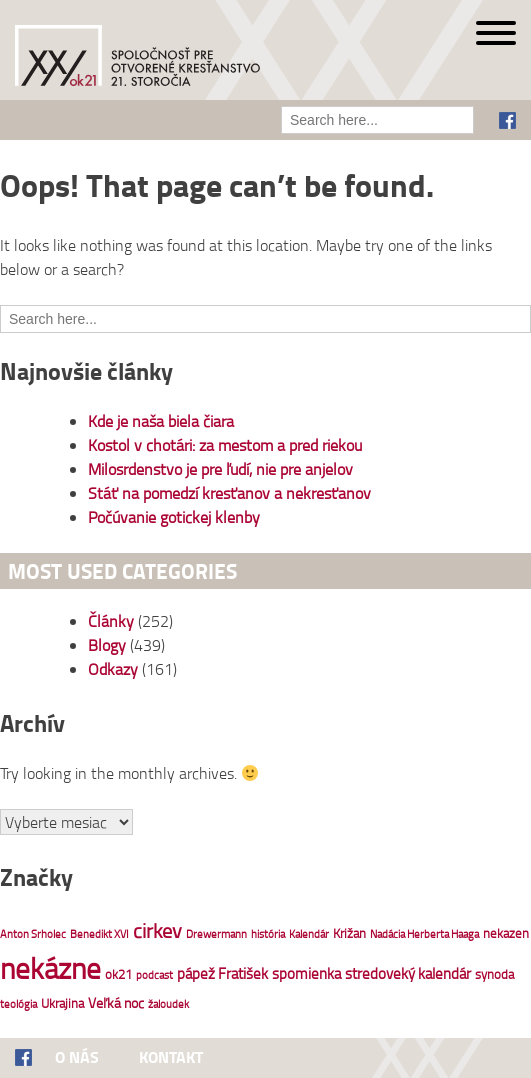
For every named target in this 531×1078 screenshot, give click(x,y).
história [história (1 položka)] (268, 934)
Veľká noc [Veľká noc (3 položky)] (116, 1002)
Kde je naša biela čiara (161, 421)
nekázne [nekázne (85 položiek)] (50, 967)
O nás (77, 1056)
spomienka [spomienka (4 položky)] (306, 973)
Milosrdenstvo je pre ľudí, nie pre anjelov (220, 469)
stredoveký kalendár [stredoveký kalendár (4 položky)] (408, 973)
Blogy (107, 645)
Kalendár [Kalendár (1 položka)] (309, 934)
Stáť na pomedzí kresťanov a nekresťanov (229, 493)
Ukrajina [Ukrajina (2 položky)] (62, 1003)
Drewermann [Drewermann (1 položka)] (216, 934)
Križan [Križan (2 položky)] (349, 933)
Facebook (507, 120)
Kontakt (171, 1056)
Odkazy (113, 669)
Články (111, 621)
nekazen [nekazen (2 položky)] (506, 933)
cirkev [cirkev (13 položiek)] (157, 930)
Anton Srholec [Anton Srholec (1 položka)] (33, 934)
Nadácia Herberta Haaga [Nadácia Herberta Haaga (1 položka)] (424, 934)
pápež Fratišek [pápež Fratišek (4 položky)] (222, 973)
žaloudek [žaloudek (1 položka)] (168, 1004)
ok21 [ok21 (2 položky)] (118, 974)
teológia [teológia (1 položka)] (18, 1004)
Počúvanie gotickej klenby (174, 517)
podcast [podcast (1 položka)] (154, 975)
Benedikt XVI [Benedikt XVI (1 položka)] (99, 934)
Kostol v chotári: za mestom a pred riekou (225, 445)
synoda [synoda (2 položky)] (494, 974)
